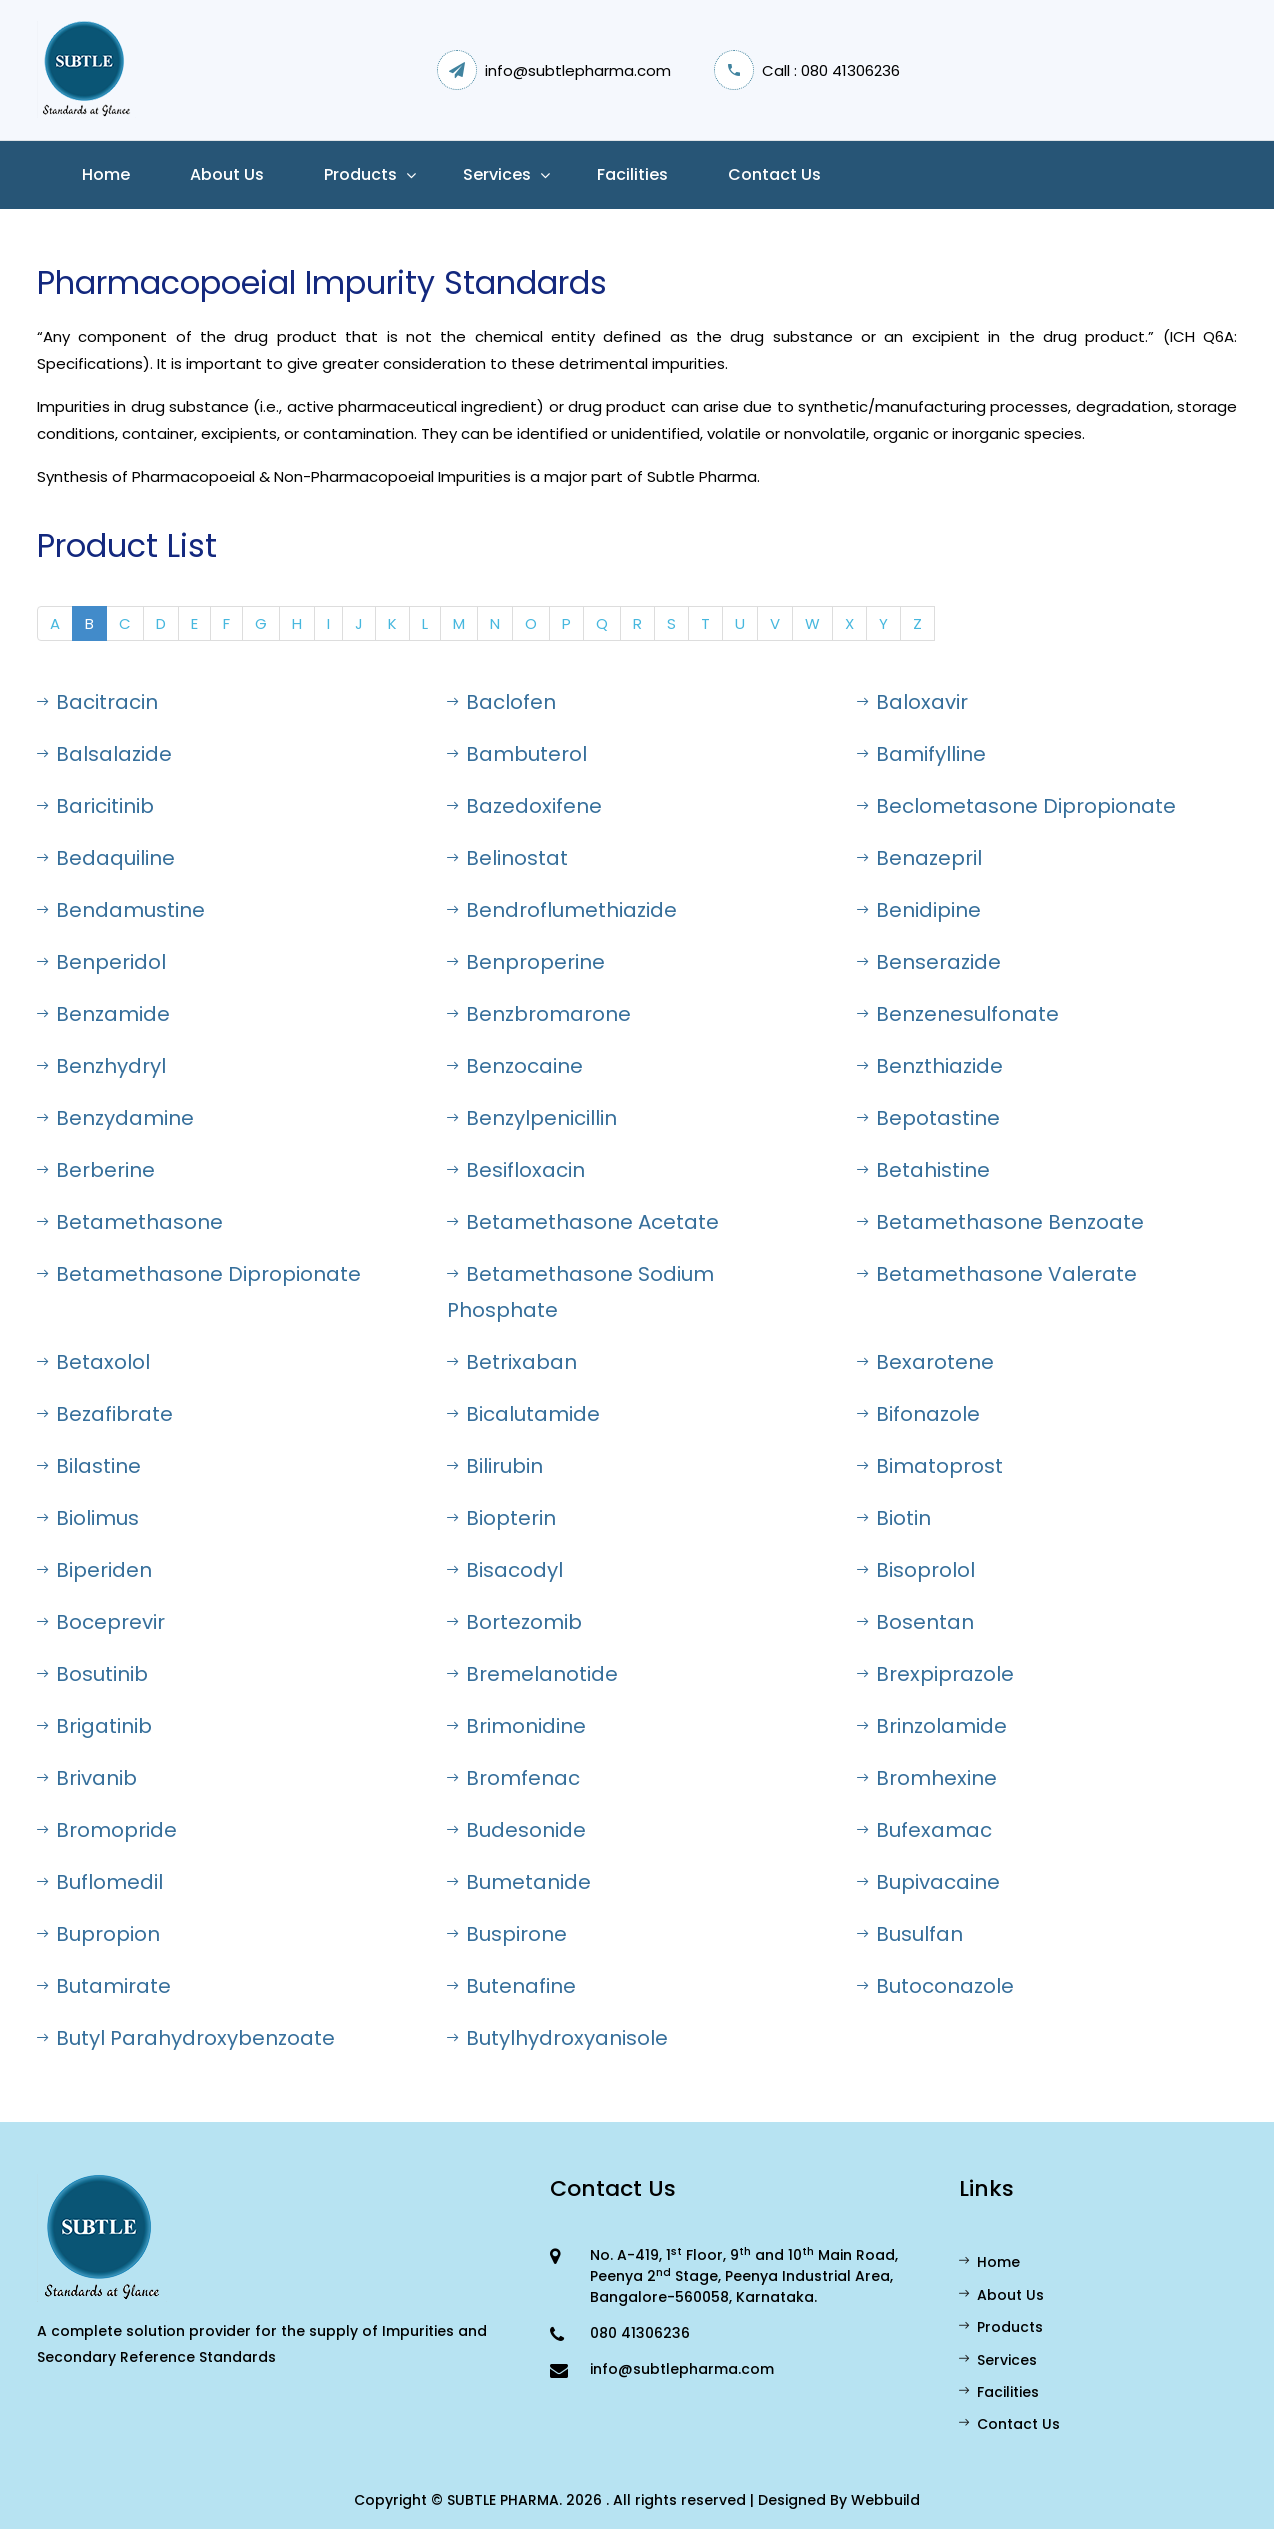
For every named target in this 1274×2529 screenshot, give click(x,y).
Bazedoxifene (524, 806)
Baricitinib (95, 806)
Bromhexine (927, 1778)
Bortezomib (514, 1622)
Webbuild (885, 2500)
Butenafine (511, 1986)
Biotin (894, 1518)
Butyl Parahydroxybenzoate (186, 2038)
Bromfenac (513, 1778)
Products (360, 174)
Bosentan (915, 1622)
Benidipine (919, 910)
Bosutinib (92, 1674)
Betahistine (923, 1170)
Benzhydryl (101, 1066)
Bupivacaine (928, 1882)
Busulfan (910, 1934)
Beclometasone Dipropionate (1016, 806)
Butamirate (104, 1986)
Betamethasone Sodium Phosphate (580, 1292)
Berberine (96, 1170)
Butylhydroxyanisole (557, 2038)
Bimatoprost (930, 1466)
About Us (1001, 2295)
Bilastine (89, 1466)
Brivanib (87, 1778)
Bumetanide (519, 1882)
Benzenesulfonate (958, 1014)
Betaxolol (93, 1362)
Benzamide (103, 1014)
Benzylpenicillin (532, 1118)
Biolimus (88, 1518)
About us (227, 174)
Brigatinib (94, 1726)
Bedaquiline (106, 858)
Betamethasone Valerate (997, 1274)
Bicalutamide (523, 1414)
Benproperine (526, 962)
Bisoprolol (916, 1570)
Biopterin (501, 1518)
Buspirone (507, 1934)
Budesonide (516, 1830)
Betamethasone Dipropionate (199, 1274)
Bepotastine (928, 1118)
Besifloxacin (516, 1170)
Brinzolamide (932, 1726)
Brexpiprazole (935, 1674)
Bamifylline (921, 754)
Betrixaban (512, 1362)
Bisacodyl (505, 1570)
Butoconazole (935, 1986)
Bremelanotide (532, 1674)
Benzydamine (115, 1118)
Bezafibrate (105, 1414)
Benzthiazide (930, 1066)
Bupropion (98, 1934)
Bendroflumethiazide (562, 910)
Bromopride (107, 1830)
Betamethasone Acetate (583, 1222)
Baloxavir (912, 702)
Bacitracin (97, 702)
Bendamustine (121, 910)
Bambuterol (517, 754)
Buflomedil (100, 1882)
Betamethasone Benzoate (1000, 1222)
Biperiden (94, 1570)
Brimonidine (516, 1726)
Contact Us (774, 174)
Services (497, 174)
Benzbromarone (539, 1014)
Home (106, 174)
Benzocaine (515, 1066)
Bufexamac (924, 1830)
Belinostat (507, 858)
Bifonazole (918, 1414)
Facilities (632, 174)
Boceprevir (101, 1622)
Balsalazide (104, 754)
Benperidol (101, 962)
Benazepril (919, 858)
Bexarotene (925, 1362)
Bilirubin (495, 1466)
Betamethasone (130, 1222)
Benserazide (929, 962)
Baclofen (501, 702)
